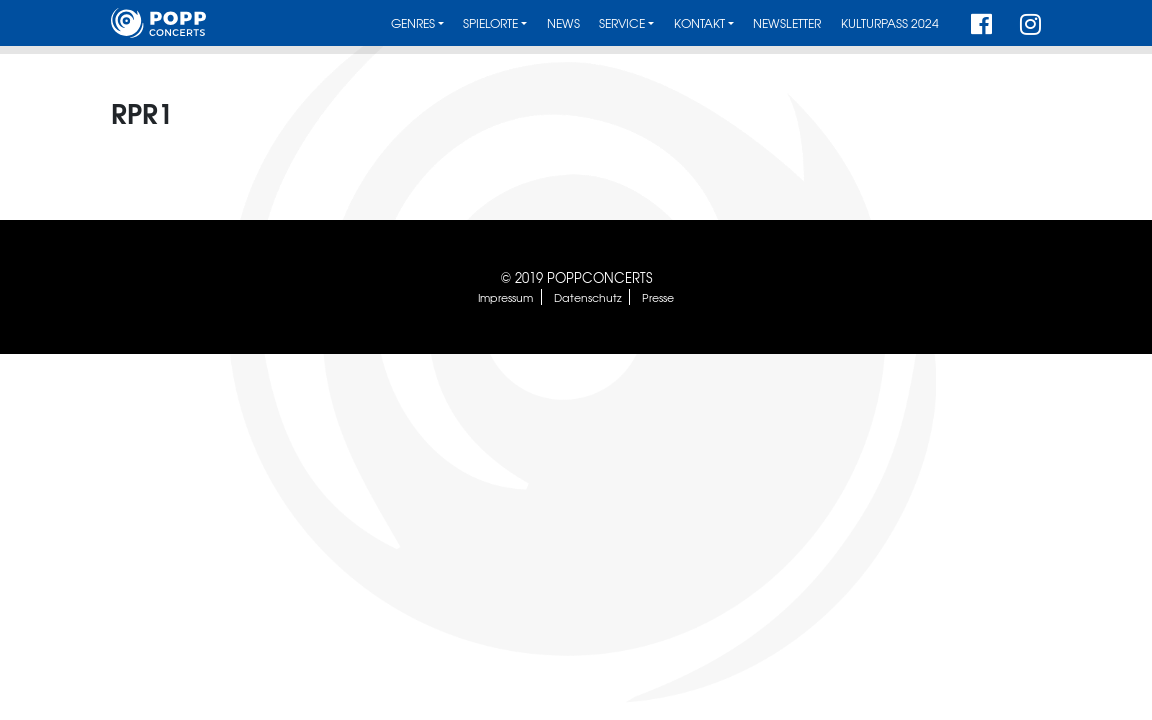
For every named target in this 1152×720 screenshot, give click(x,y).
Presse (658, 297)
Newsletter (787, 23)
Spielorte (490, 23)
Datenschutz (588, 297)
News (563, 23)
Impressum (505, 297)
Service (622, 23)
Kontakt (699, 23)
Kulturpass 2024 (890, 23)
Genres (413, 23)
